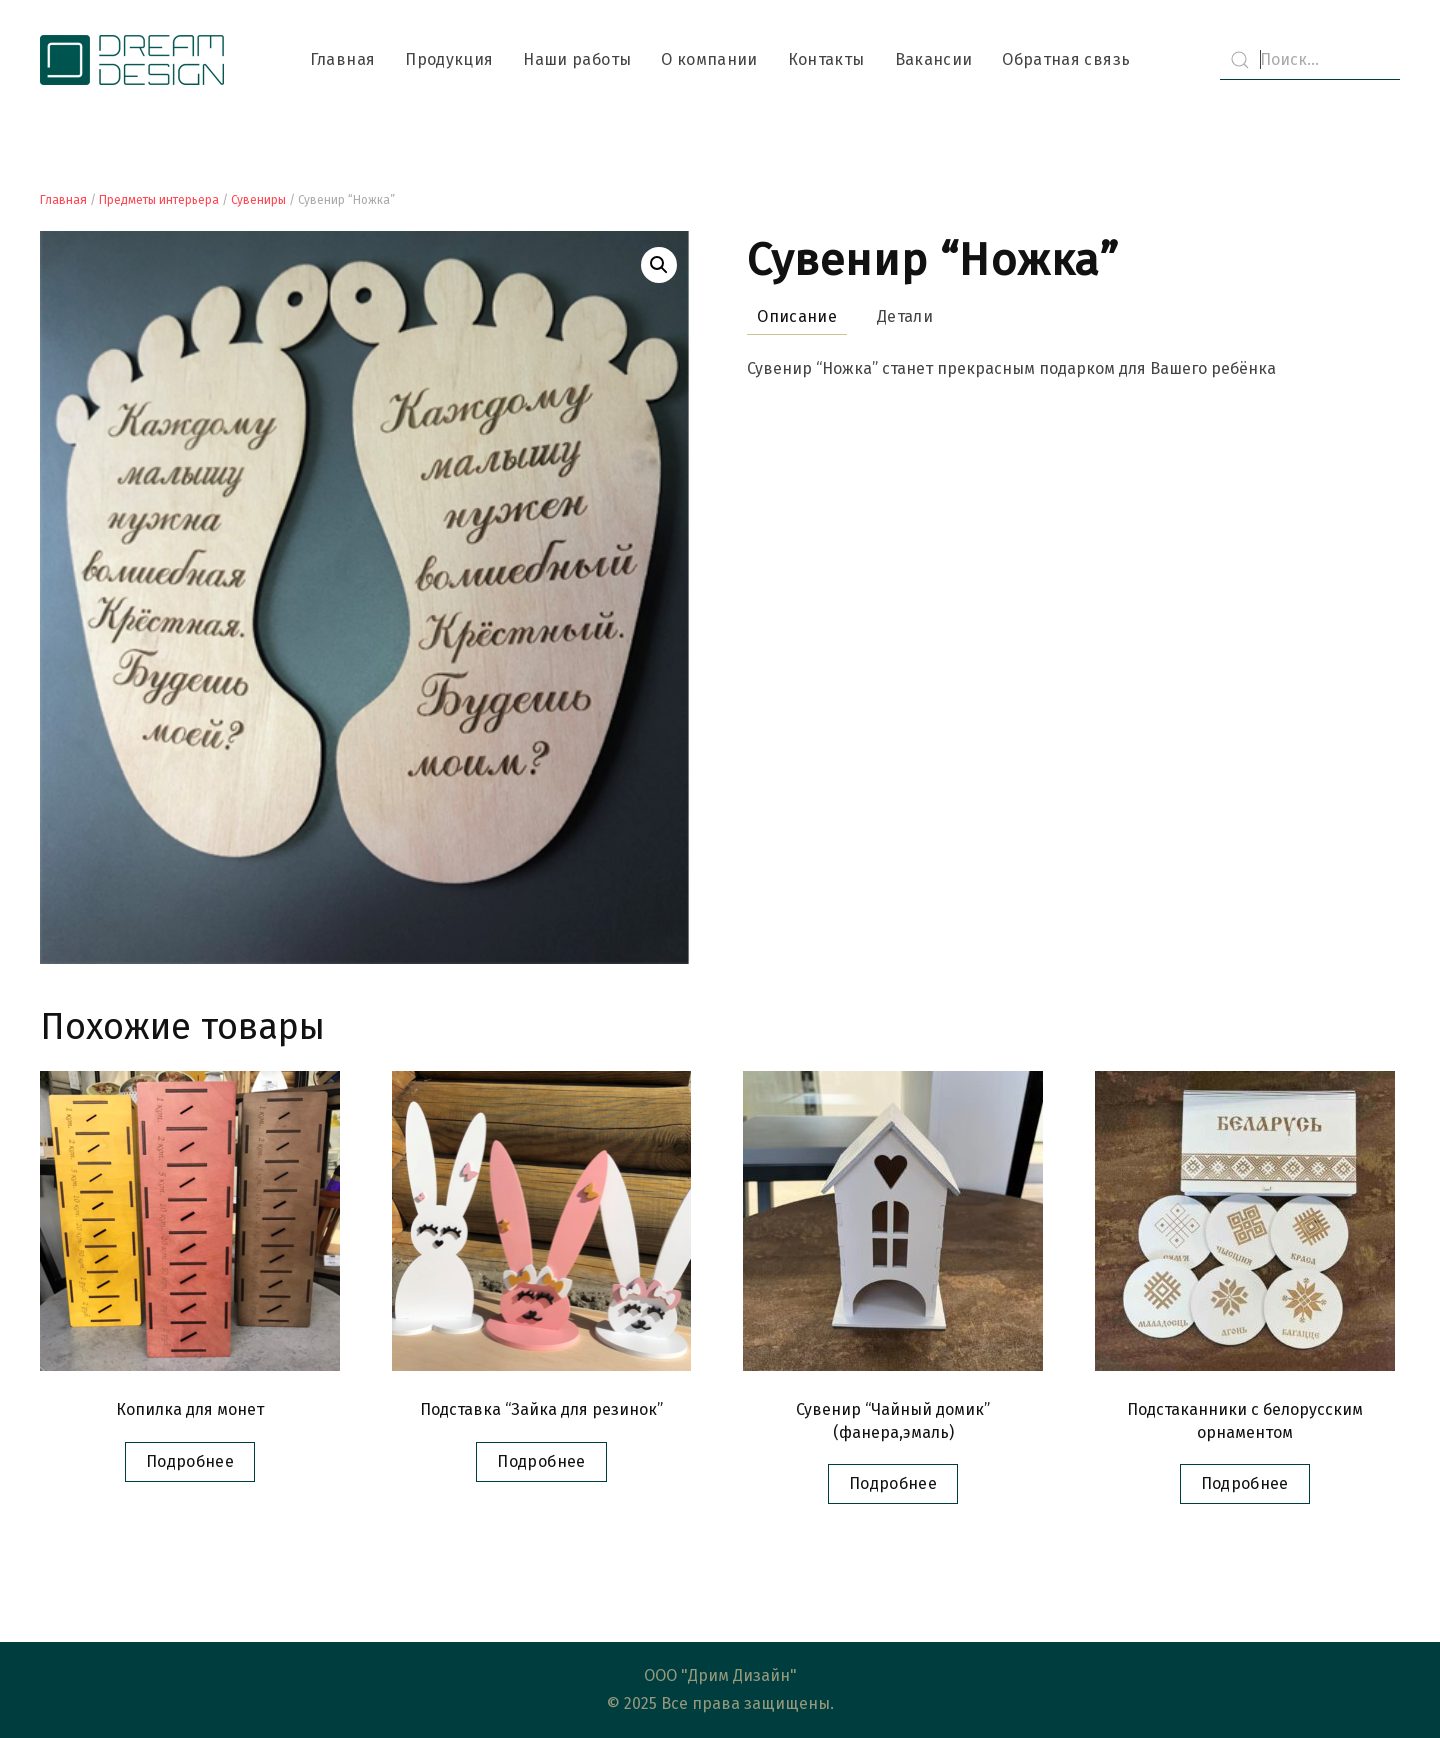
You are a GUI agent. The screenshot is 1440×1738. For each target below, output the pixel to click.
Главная (342, 59)
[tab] (787, 317)
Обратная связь (1066, 59)
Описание (797, 316)
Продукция (449, 59)
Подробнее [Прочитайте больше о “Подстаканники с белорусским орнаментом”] (1245, 1483)
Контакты (826, 59)
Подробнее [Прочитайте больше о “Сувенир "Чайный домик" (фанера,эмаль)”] (893, 1483)
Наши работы (577, 59)
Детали (905, 316)
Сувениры (258, 200)
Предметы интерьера (159, 200)
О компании (709, 59)
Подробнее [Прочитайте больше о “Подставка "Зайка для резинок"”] (541, 1461)
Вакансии (934, 59)
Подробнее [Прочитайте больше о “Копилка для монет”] (190, 1461)
